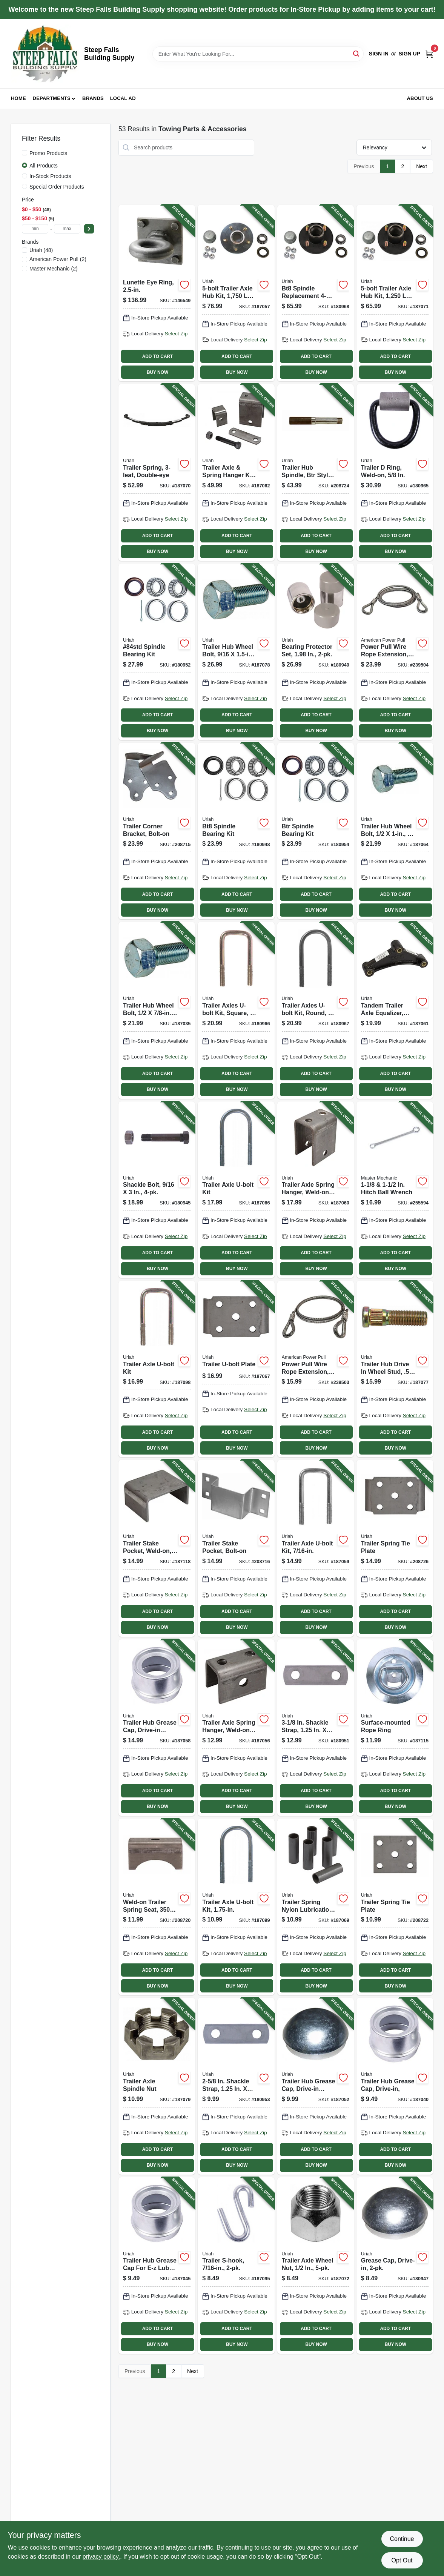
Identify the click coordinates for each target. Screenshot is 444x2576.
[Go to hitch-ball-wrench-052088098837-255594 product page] (394, 1189)
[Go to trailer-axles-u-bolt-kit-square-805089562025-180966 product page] (236, 1010)
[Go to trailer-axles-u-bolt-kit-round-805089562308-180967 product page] (315, 1010)
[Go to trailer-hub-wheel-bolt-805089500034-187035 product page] (156, 1010)
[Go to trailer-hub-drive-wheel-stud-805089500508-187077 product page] (394, 1369)
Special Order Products (56, 187)
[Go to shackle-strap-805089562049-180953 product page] (236, 2086)
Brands (93, 98)
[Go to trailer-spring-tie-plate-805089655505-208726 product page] (394, 1548)
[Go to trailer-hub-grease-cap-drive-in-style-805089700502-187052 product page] (315, 2086)
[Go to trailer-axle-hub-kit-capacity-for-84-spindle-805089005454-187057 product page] (236, 293)
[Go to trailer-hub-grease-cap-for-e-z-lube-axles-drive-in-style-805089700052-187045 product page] (156, 2265)
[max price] (67, 228)
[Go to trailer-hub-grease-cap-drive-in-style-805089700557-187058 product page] (156, 1727)
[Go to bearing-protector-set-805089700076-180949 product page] (315, 652)
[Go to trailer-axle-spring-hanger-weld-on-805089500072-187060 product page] (315, 1189)
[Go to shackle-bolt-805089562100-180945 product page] (156, 1189)
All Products (43, 165)
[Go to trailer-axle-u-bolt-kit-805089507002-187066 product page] (236, 1189)
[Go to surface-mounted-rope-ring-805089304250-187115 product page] (394, 1727)
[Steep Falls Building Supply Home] (45, 54)
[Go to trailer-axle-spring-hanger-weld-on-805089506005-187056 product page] (236, 1727)
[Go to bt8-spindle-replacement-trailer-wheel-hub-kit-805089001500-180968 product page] (315, 293)
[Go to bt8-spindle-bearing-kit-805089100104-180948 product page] (236, 831)
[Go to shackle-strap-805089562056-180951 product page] (315, 1727)
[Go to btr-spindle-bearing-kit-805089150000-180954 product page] (315, 831)
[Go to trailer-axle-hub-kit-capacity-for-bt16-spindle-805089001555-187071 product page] (394, 293)
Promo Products (48, 153)
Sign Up (409, 54)
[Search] (356, 53)
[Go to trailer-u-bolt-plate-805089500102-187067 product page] (236, 1369)
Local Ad (123, 98)
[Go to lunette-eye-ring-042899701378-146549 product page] (156, 293)
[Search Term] (258, 53)
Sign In (379, 54)
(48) (41, 250)
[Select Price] (89, 228)
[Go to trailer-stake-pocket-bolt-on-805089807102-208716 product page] (236, 1548)
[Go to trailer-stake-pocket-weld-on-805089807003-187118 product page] (156, 1548)
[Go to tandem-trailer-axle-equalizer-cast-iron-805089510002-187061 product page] (394, 1010)
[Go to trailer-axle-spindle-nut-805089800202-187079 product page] (156, 2086)
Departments (52, 98)
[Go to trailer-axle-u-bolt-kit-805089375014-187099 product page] (236, 1907)
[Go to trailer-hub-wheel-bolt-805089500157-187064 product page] (394, 831)
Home (18, 98)
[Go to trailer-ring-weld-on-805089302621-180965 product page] (394, 472)
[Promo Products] (24, 152)
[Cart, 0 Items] (429, 54)
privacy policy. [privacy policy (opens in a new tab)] (101, 2556)
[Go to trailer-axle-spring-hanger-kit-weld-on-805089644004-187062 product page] (236, 472)
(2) (57, 259)
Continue (402, 2539)
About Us (420, 98)
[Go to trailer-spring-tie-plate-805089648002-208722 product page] (394, 1907)
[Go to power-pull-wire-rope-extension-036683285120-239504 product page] (394, 652)
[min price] (35, 228)
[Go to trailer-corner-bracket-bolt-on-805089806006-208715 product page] (156, 831)
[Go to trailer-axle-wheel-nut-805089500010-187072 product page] (315, 2265)
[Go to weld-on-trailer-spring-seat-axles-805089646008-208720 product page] (156, 1907)
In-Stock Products (50, 176)
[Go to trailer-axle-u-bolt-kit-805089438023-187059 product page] (315, 1548)
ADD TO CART (157, 356)
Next (421, 166)
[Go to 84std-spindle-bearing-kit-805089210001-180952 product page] (156, 652)
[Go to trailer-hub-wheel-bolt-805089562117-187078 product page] (236, 652)
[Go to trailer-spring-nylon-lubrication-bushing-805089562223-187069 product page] (315, 1907)
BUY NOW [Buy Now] (157, 372)
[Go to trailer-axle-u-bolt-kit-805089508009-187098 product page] (156, 1369)
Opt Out (401, 2560)
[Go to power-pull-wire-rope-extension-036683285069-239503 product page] (315, 1369)
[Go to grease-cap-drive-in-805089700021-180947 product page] (394, 2265)
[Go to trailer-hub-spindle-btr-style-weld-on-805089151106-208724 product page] (315, 472)
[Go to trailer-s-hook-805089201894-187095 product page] (236, 2265)
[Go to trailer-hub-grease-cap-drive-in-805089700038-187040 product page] (394, 2086)
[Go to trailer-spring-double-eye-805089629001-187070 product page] (156, 472)
